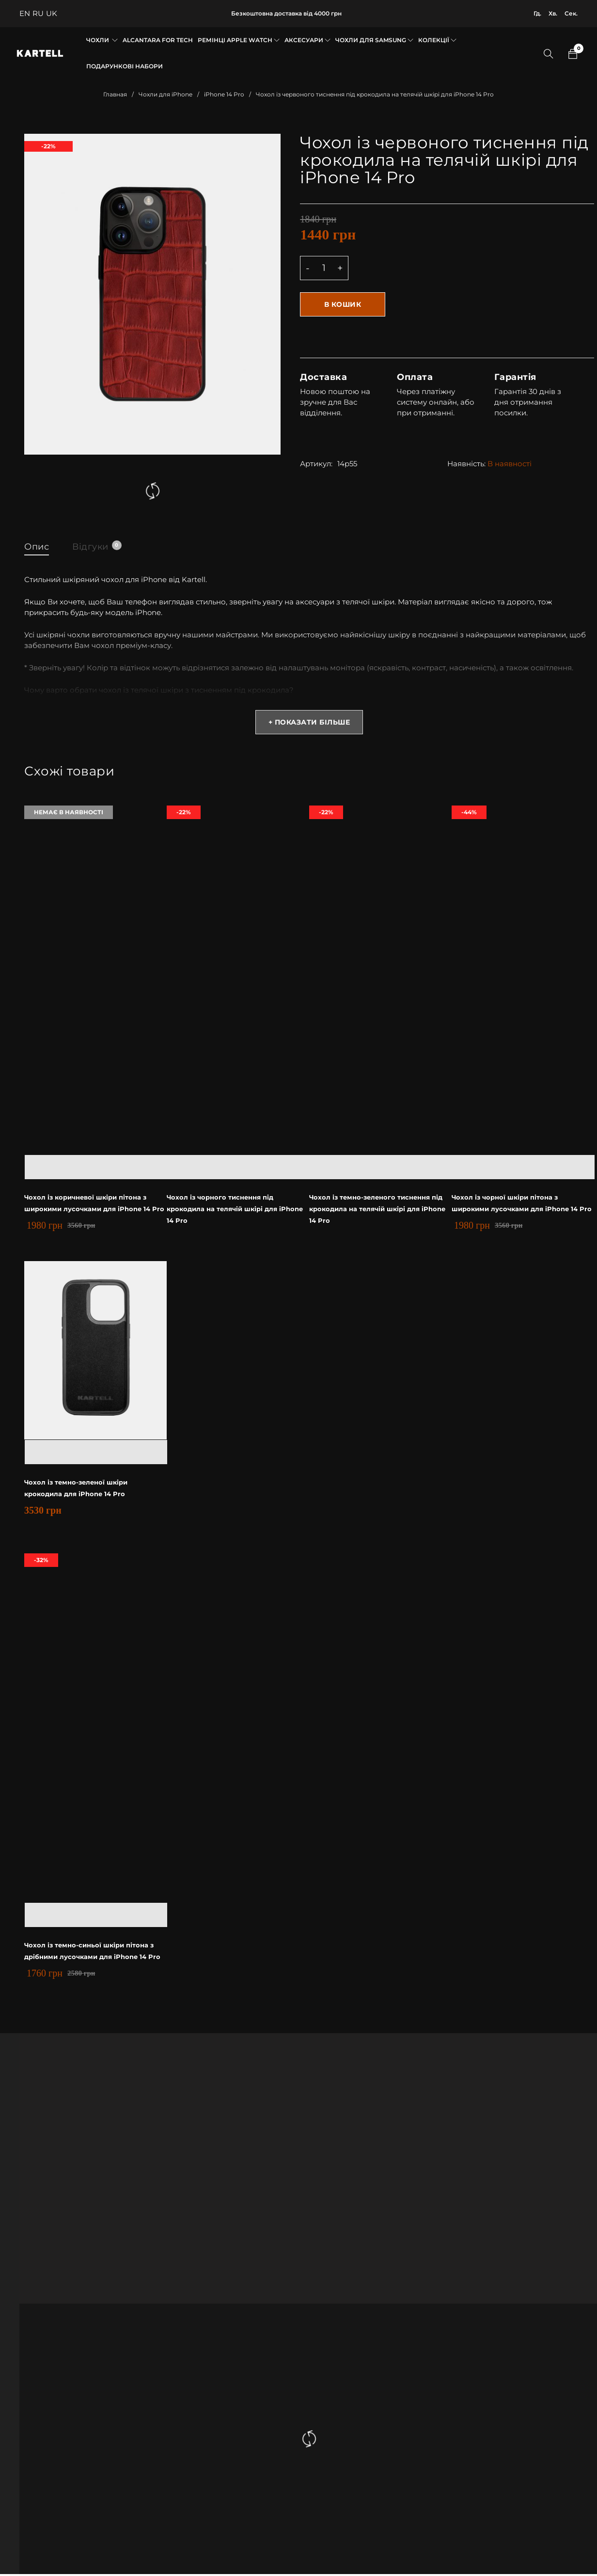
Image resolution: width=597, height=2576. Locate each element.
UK (51, 13)
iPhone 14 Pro (224, 94)
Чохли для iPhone (165, 94)
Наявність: (466, 461)
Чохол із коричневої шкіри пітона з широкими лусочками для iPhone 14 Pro (92, 1211)
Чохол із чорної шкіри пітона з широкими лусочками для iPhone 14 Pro (519, 1211)
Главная (115, 94)
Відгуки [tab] (101, 545)
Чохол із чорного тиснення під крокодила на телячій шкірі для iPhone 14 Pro (230, 1211)
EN (24, 13)
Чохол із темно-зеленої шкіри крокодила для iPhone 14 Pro (95, 1490)
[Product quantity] (324, 268)
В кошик (343, 304)
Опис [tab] (38, 546)
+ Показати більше (309, 724)
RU (38, 13)
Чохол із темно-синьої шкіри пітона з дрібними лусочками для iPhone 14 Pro (94, 1958)
